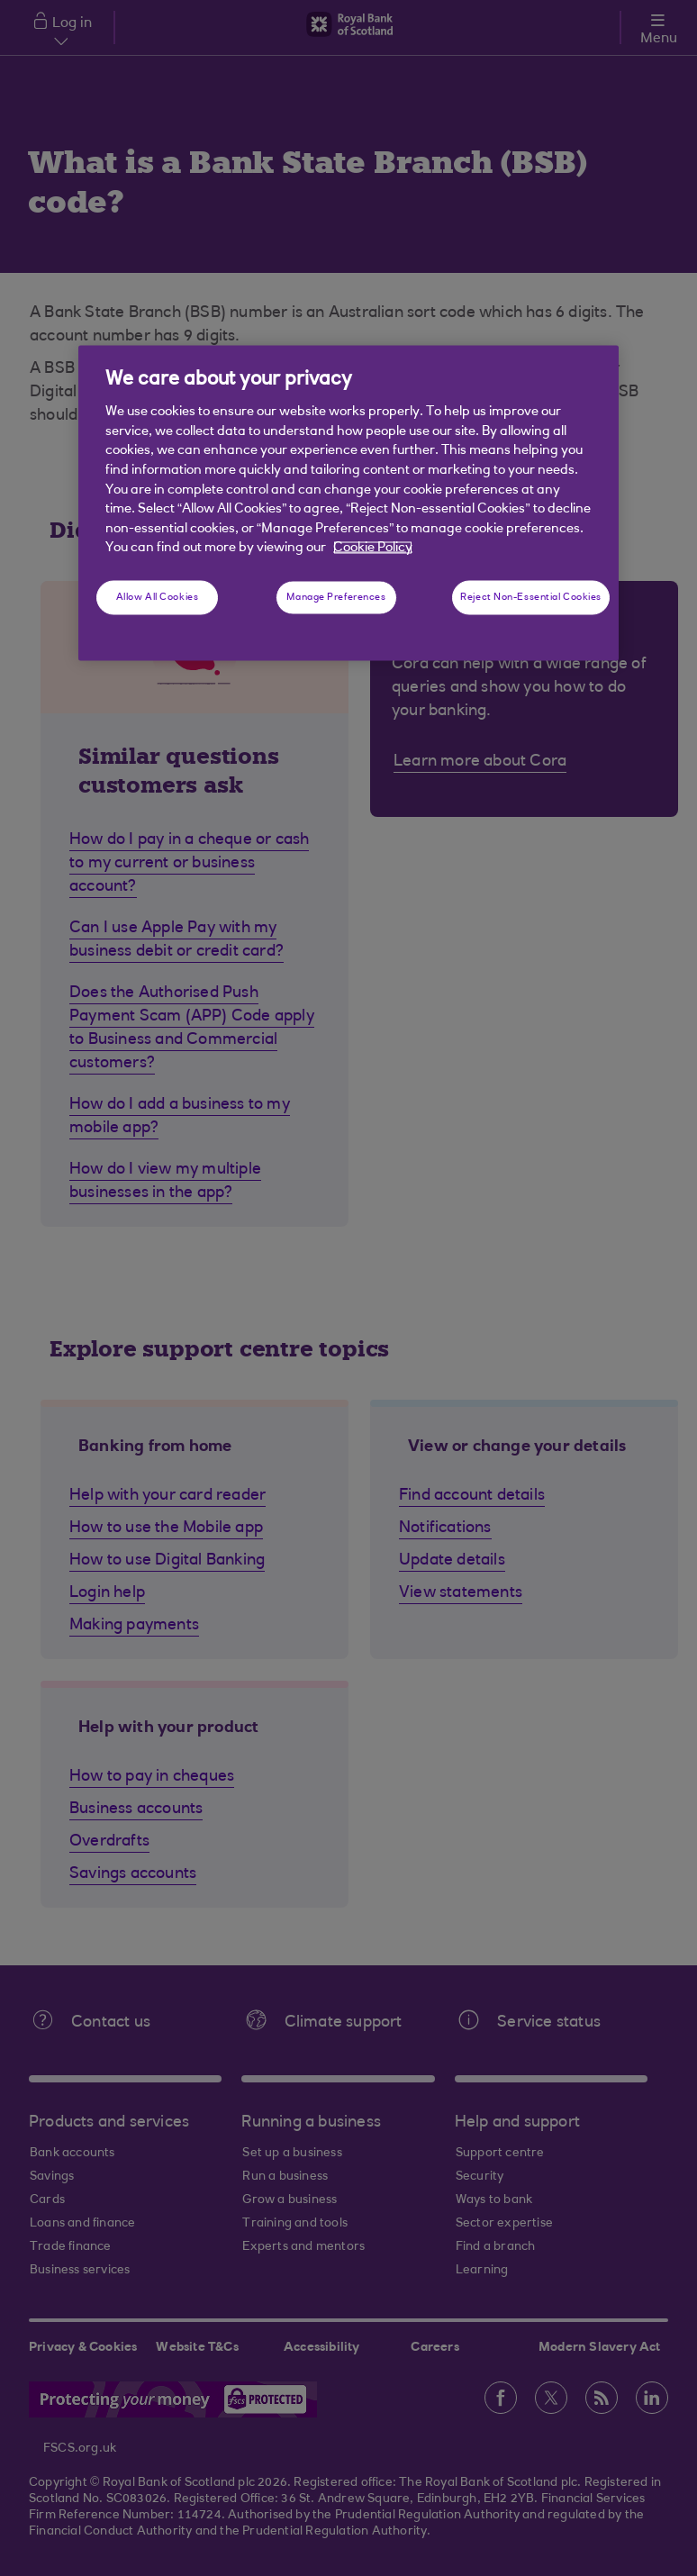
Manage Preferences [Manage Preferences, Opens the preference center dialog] (335, 597)
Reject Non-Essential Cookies (531, 597)
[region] (348, 503)
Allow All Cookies (157, 597)
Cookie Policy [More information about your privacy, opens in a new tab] (372, 548)
